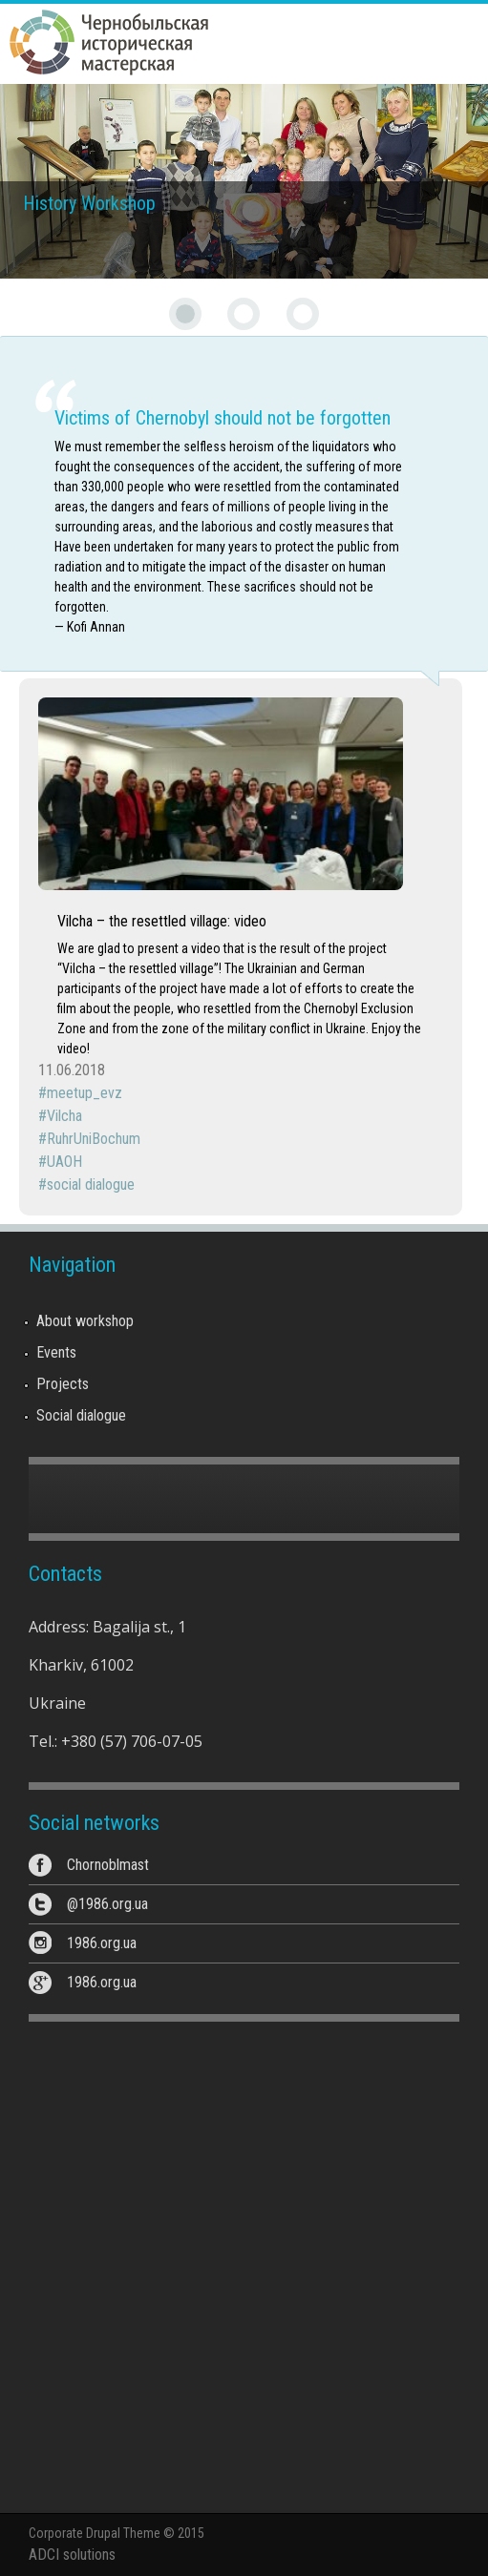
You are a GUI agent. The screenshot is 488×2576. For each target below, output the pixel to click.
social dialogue (91, 1184)
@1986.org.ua (107, 1904)
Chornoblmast (108, 1865)
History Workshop (89, 203)
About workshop (85, 1321)
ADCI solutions (72, 2554)
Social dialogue (81, 1415)
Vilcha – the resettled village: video (161, 921)
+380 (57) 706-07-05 (131, 1741)
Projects (62, 1384)
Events (56, 1352)
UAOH (64, 1162)
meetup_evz (84, 1093)
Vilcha (64, 1116)
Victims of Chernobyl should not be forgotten (222, 417)
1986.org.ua (102, 1943)
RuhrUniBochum (93, 1139)
